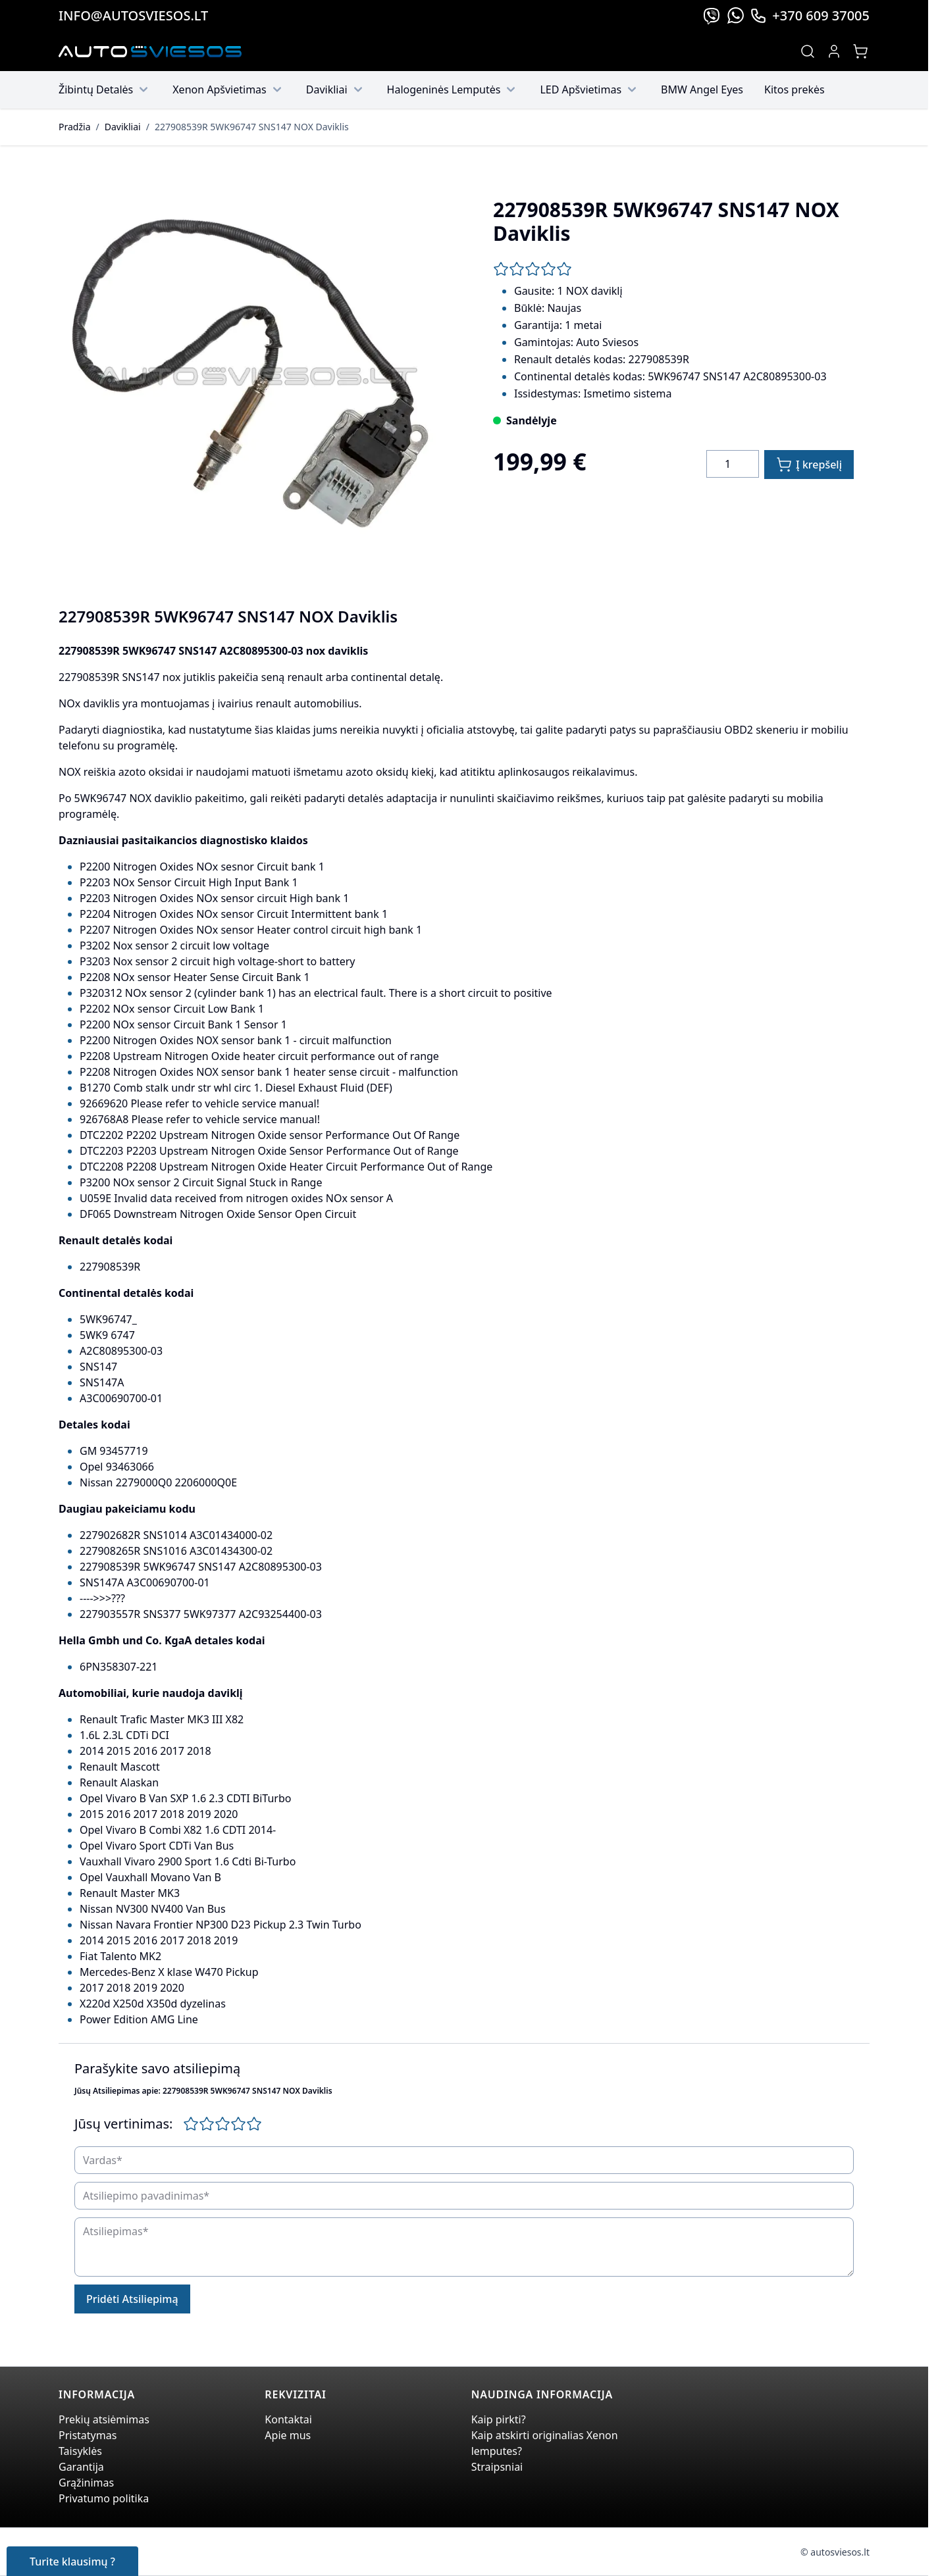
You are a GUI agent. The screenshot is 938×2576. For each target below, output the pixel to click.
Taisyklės (80, 2451)
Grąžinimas (86, 2482)
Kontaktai (288, 2419)
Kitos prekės (794, 89)
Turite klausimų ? (72, 2561)
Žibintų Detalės (105, 89)
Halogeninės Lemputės (453, 89)
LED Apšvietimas (590, 89)
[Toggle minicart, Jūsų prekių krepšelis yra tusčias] (860, 51)
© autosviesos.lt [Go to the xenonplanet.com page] (835, 2552)
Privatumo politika (104, 2498)
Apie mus (288, 2435)
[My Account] (834, 51)
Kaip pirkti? (498, 2419)
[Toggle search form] (808, 51)
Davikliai (336, 89)
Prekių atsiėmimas (104, 2419)
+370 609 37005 (810, 15)
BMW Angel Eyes (702, 89)
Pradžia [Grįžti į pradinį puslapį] (74, 126)
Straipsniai (497, 2467)
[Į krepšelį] (809, 464)
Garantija (81, 2467)
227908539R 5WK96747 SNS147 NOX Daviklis (252, 126)
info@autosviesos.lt (133, 15)
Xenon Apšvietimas (228, 89)
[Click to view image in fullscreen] (255, 378)
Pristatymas (88, 2435)
